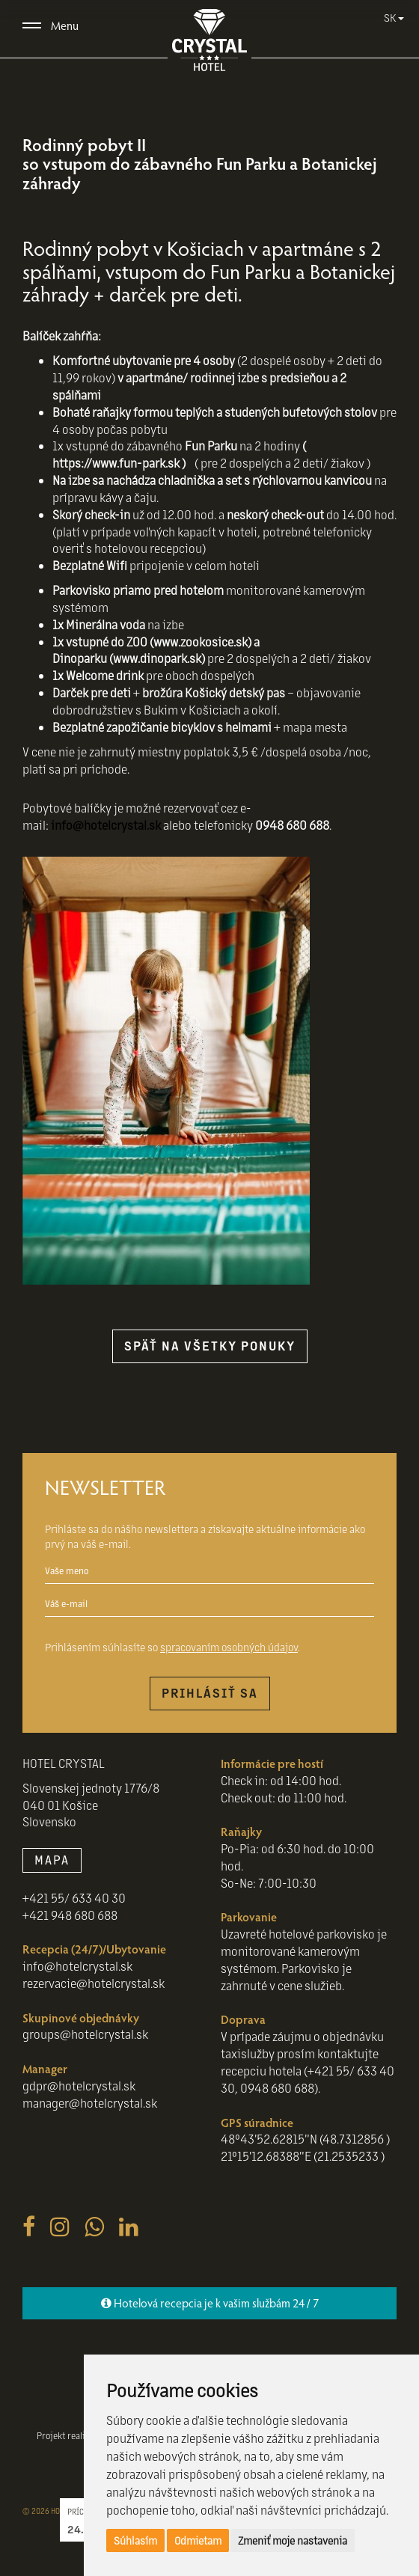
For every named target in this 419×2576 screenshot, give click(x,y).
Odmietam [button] (197, 2540)
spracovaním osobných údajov (229, 1646)
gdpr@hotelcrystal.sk (78, 2085)
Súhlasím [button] (135, 2540)
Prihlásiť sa (210, 1693)
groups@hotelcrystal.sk (85, 2034)
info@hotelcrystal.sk (106, 825)
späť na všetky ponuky (210, 1345)
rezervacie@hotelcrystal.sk (93, 1983)
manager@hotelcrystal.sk (89, 2103)
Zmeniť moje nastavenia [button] (292, 2540)
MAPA (52, 1859)
